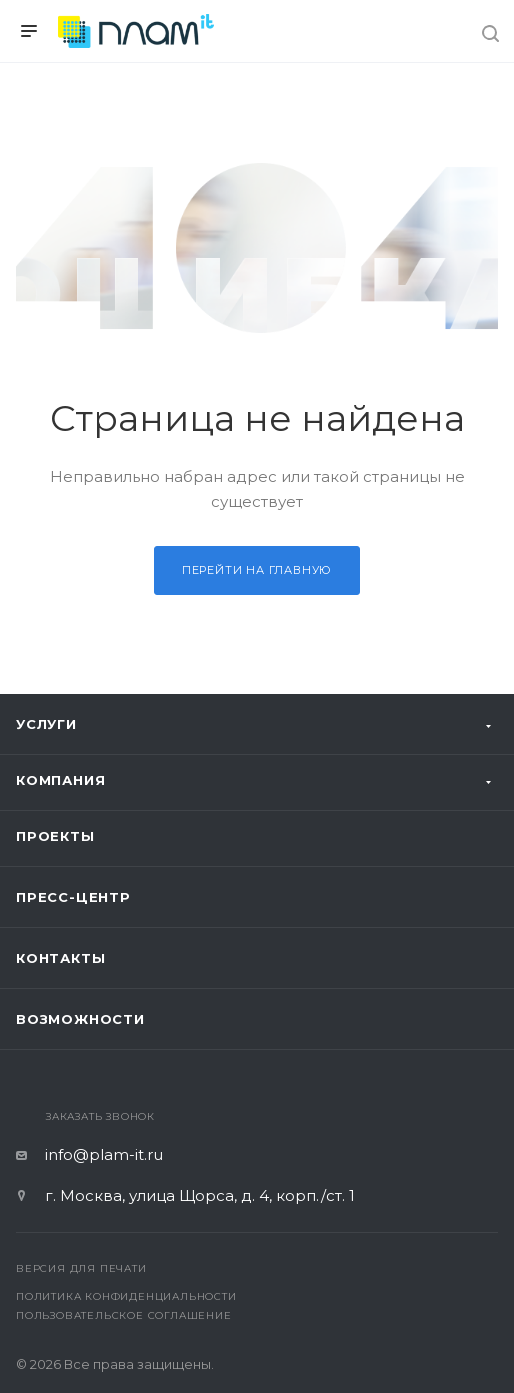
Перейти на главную (257, 570)
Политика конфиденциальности (126, 1296)
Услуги (46, 724)
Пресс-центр (73, 897)
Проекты (55, 836)
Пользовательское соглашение (124, 1315)
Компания (60, 780)
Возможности (80, 1019)
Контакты (60, 958)
